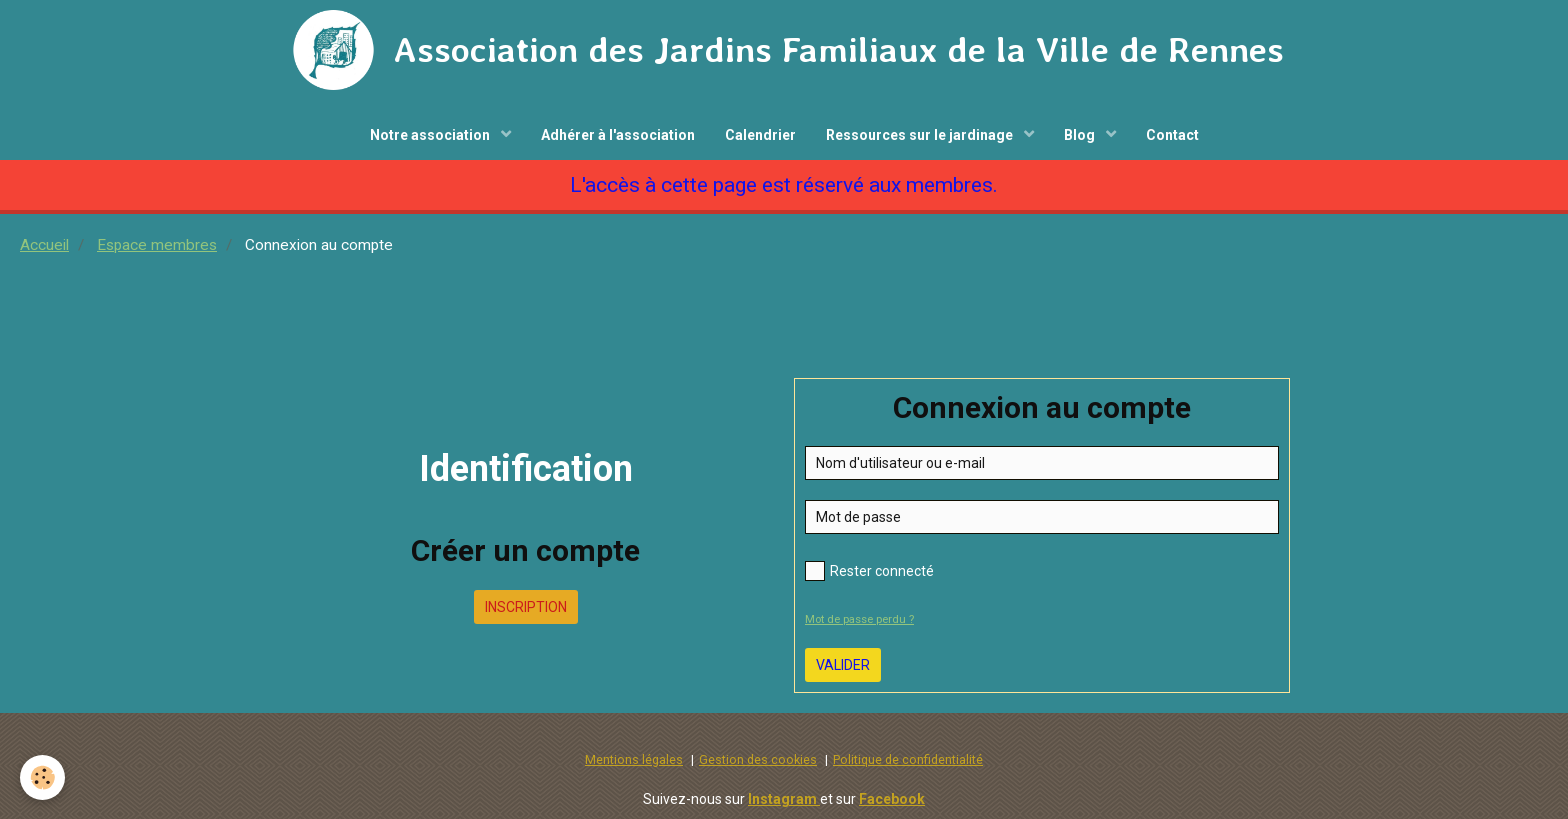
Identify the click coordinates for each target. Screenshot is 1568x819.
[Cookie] (42, 777)
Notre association (431, 135)
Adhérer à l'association (618, 135)
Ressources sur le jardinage (921, 135)
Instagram (784, 799)
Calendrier (760, 135)
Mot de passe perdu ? (859, 619)
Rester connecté (869, 571)
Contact (1172, 135)
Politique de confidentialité (908, 759)
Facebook (892, 799)
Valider (843, 665)
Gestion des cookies (758, 759)
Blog (1081, 135)
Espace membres (157, 245)
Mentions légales (634, 759)
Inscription (526, 607)
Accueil (44, 245)
